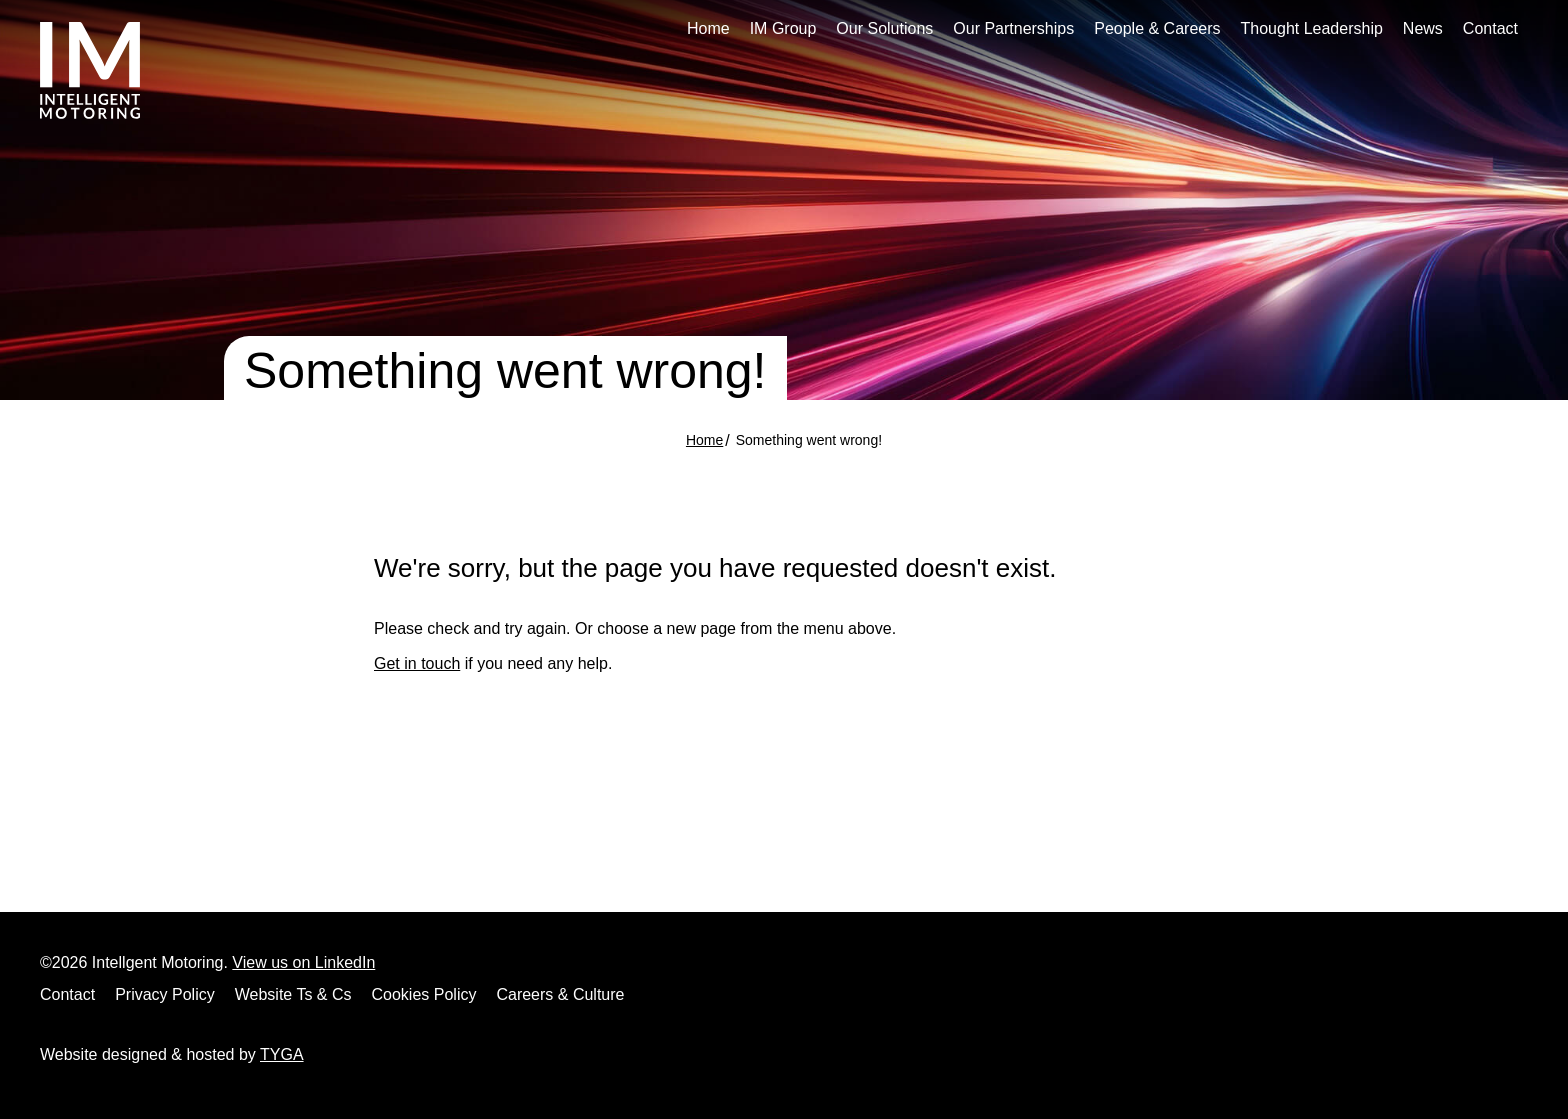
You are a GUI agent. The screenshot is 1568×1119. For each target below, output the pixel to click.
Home (708, 28)
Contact (1490, 28)
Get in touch (417, 663)
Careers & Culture (560, 994)
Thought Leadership (1312, 28)
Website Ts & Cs (293, 994)
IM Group (783, 28)
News (1423, 28)
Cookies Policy (424, 994)
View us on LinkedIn (303, 962)
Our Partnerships (1013, 28)
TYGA (282, 1054)
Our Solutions (884, 28)
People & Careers (1157, 28)
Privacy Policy (165, 994)
